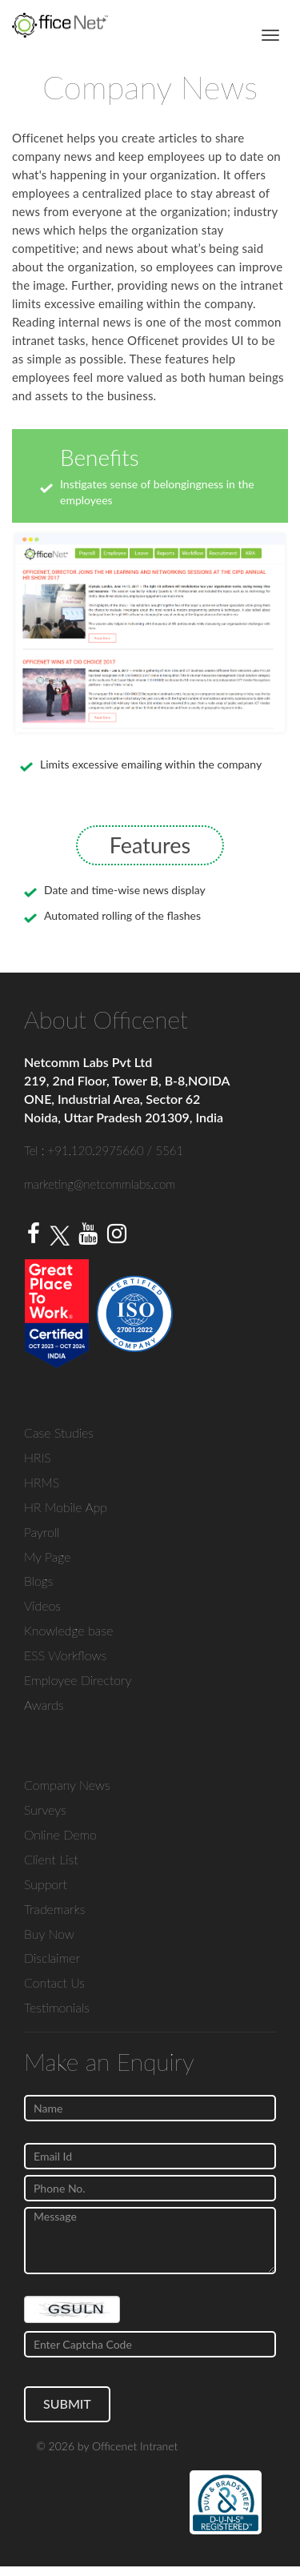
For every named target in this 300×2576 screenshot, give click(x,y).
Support (45, 1884)
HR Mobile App (65, 1507)
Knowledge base (68, 1630)
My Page (47, 1556)
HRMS (41, 1482)
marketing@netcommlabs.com (99, 1184)
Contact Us (54, 1982)
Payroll (41, 1531)
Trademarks (54, 1908)
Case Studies (59, 1432)
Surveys (45, 1809)
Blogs (39, 1580)
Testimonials (57, 2007)
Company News (67, 1784)
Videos (42, 1605)
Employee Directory (77, 1679)
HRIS (37, 1457)
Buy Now (49, 1933)
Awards (44, 1704)
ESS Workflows (65, 1655)
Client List (51, 1859)
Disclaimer (52, 1957)
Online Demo (60, 1834)
